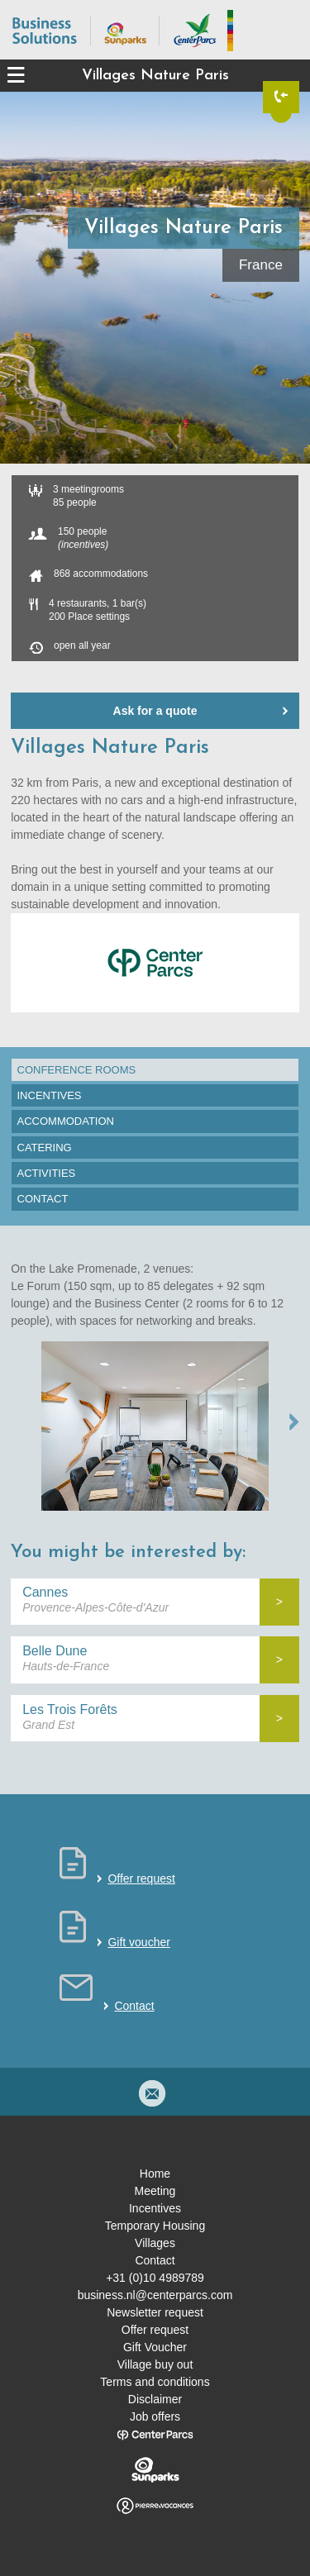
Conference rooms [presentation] (76, 1070)
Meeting (155, 2190)
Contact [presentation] (43, 1199)
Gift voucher (138, 1942)
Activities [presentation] (46, 1173)
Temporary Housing (155, 2225)
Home (155, 2173)
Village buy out (155, 2364)
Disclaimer (155, 2399)
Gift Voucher (155, 2347)
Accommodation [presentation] (65, 1121)
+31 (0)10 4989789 (155, 2277)
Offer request (140, 1878)
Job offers (155, 2416)
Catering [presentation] (44, 1147)
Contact (134, 2005)
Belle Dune (54, 1651)
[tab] (155, 1070)
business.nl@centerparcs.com (155, 2295)
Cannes (45, 1592)
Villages (155, 2243)
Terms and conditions (154, 2381)
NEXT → (294, 1422)
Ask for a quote (155, 710)
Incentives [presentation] (49, 1095)
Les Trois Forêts (69, 1709)
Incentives (155, 2208)
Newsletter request (155, 2312)
